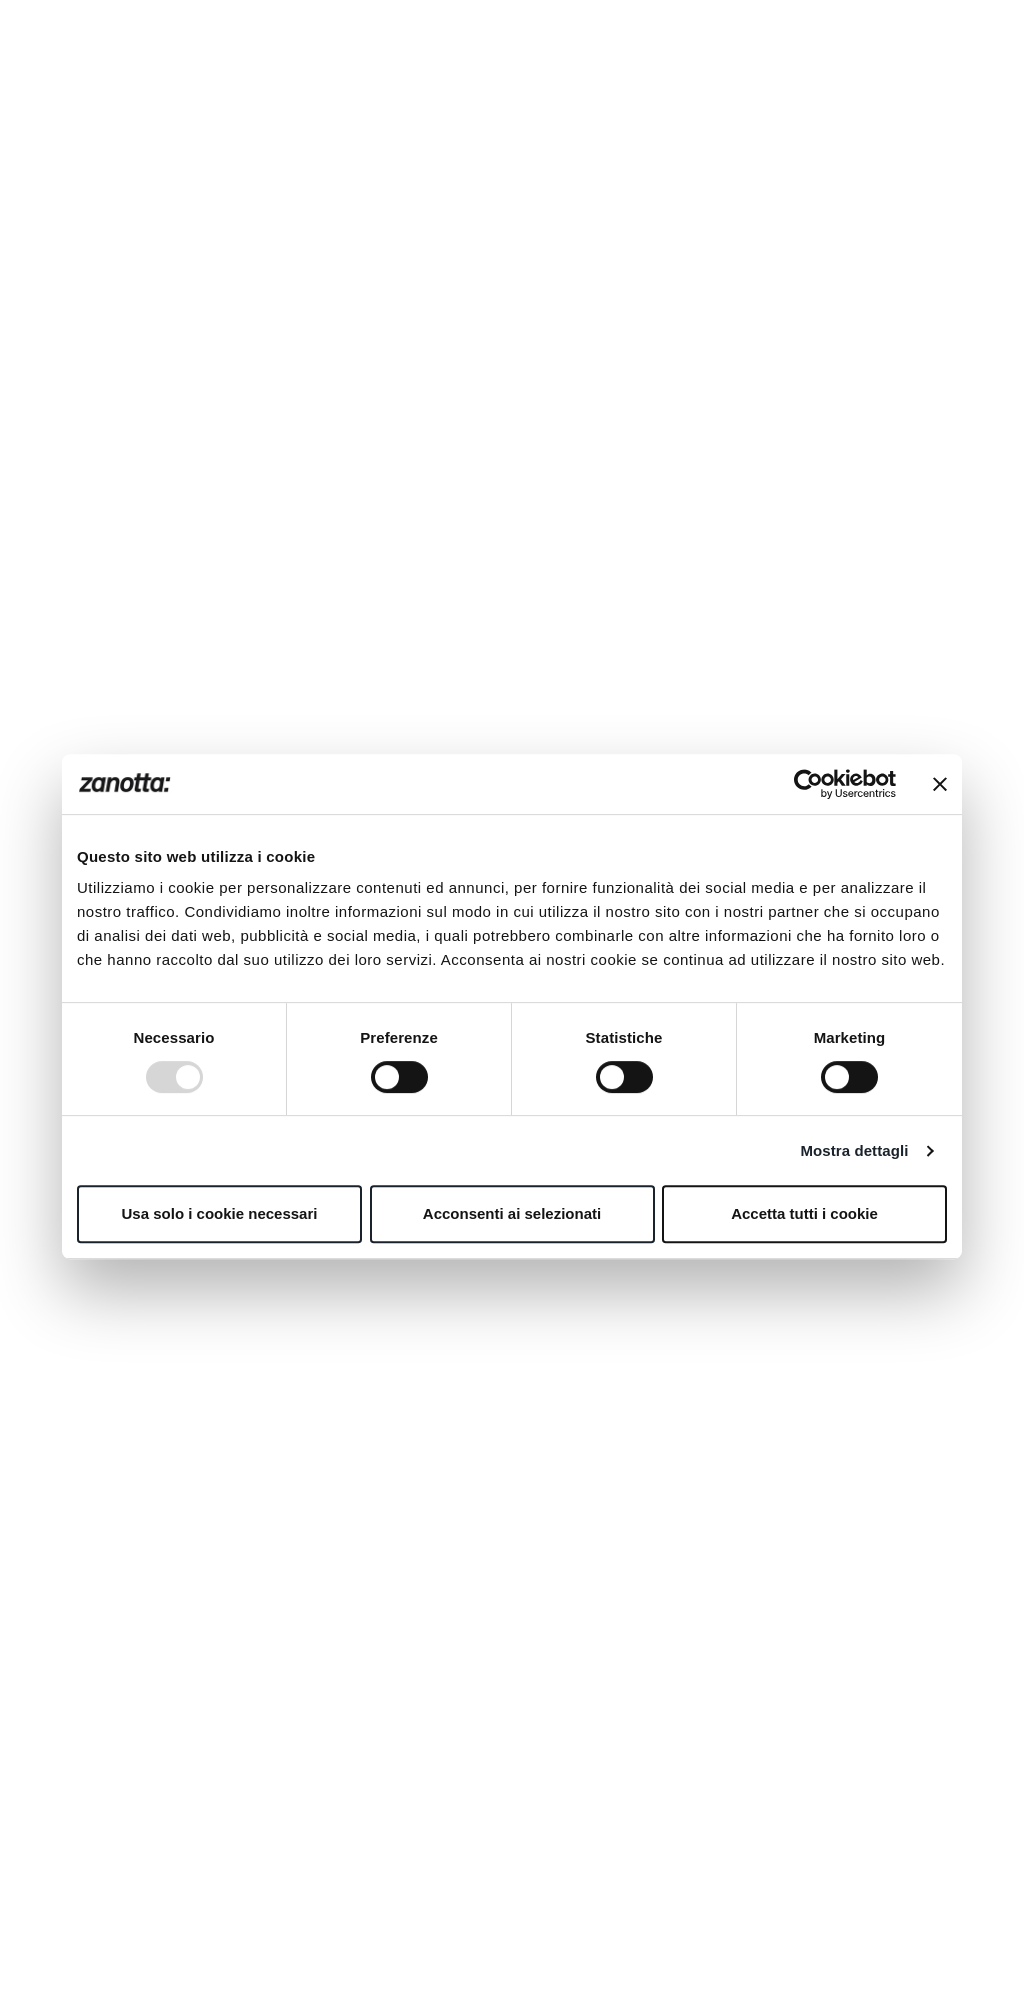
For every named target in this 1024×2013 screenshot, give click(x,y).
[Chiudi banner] (940, 784)
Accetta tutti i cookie (804, 1213)
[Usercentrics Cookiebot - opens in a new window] (808, 784)
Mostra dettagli (854, 1150)
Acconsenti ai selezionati (512, 1213)
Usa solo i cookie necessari (220, 1213)
